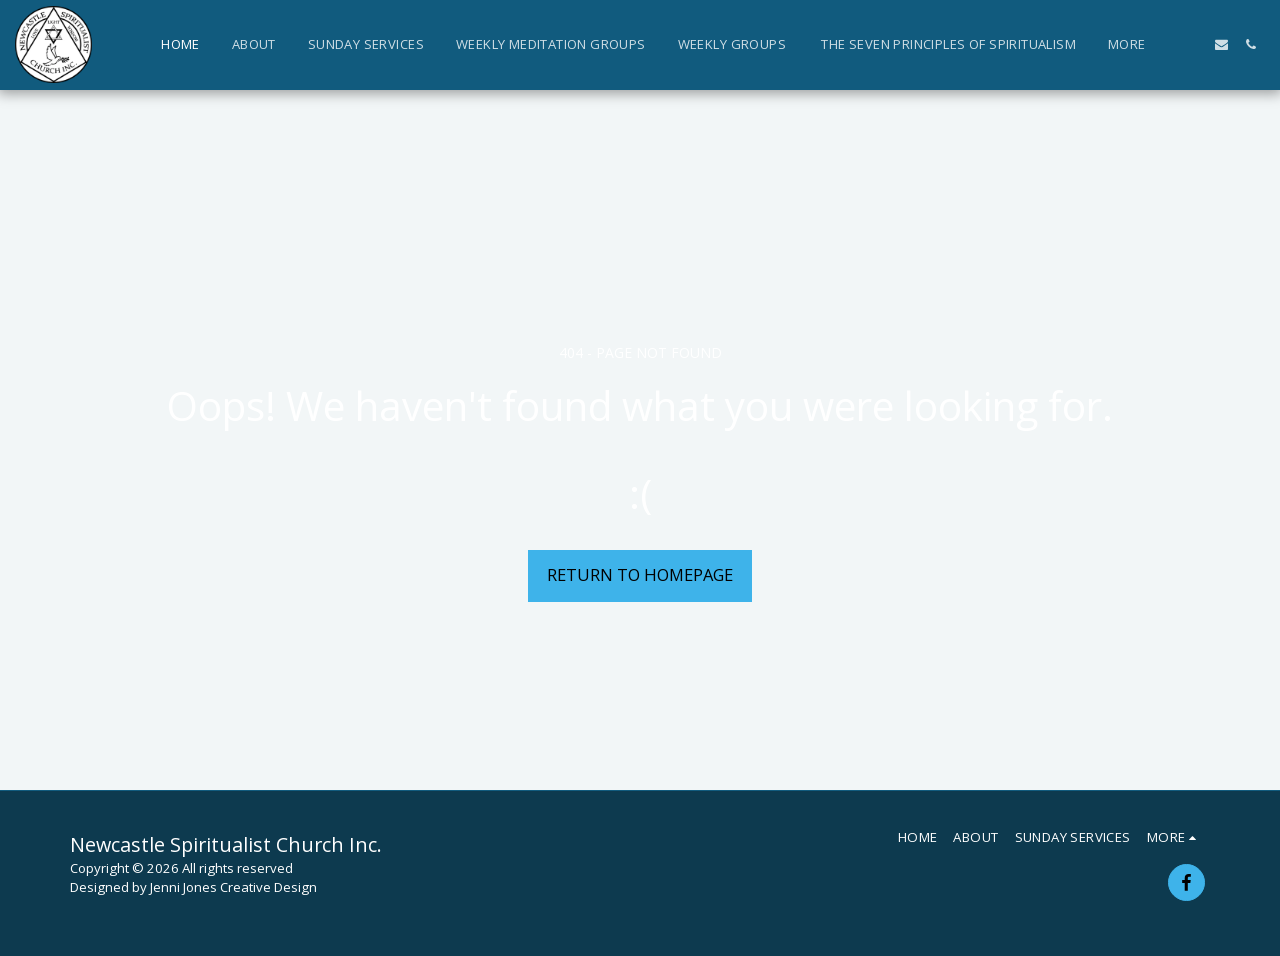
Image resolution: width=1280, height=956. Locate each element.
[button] (1192, 44)
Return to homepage (640, 574)
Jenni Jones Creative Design (233, 887)
